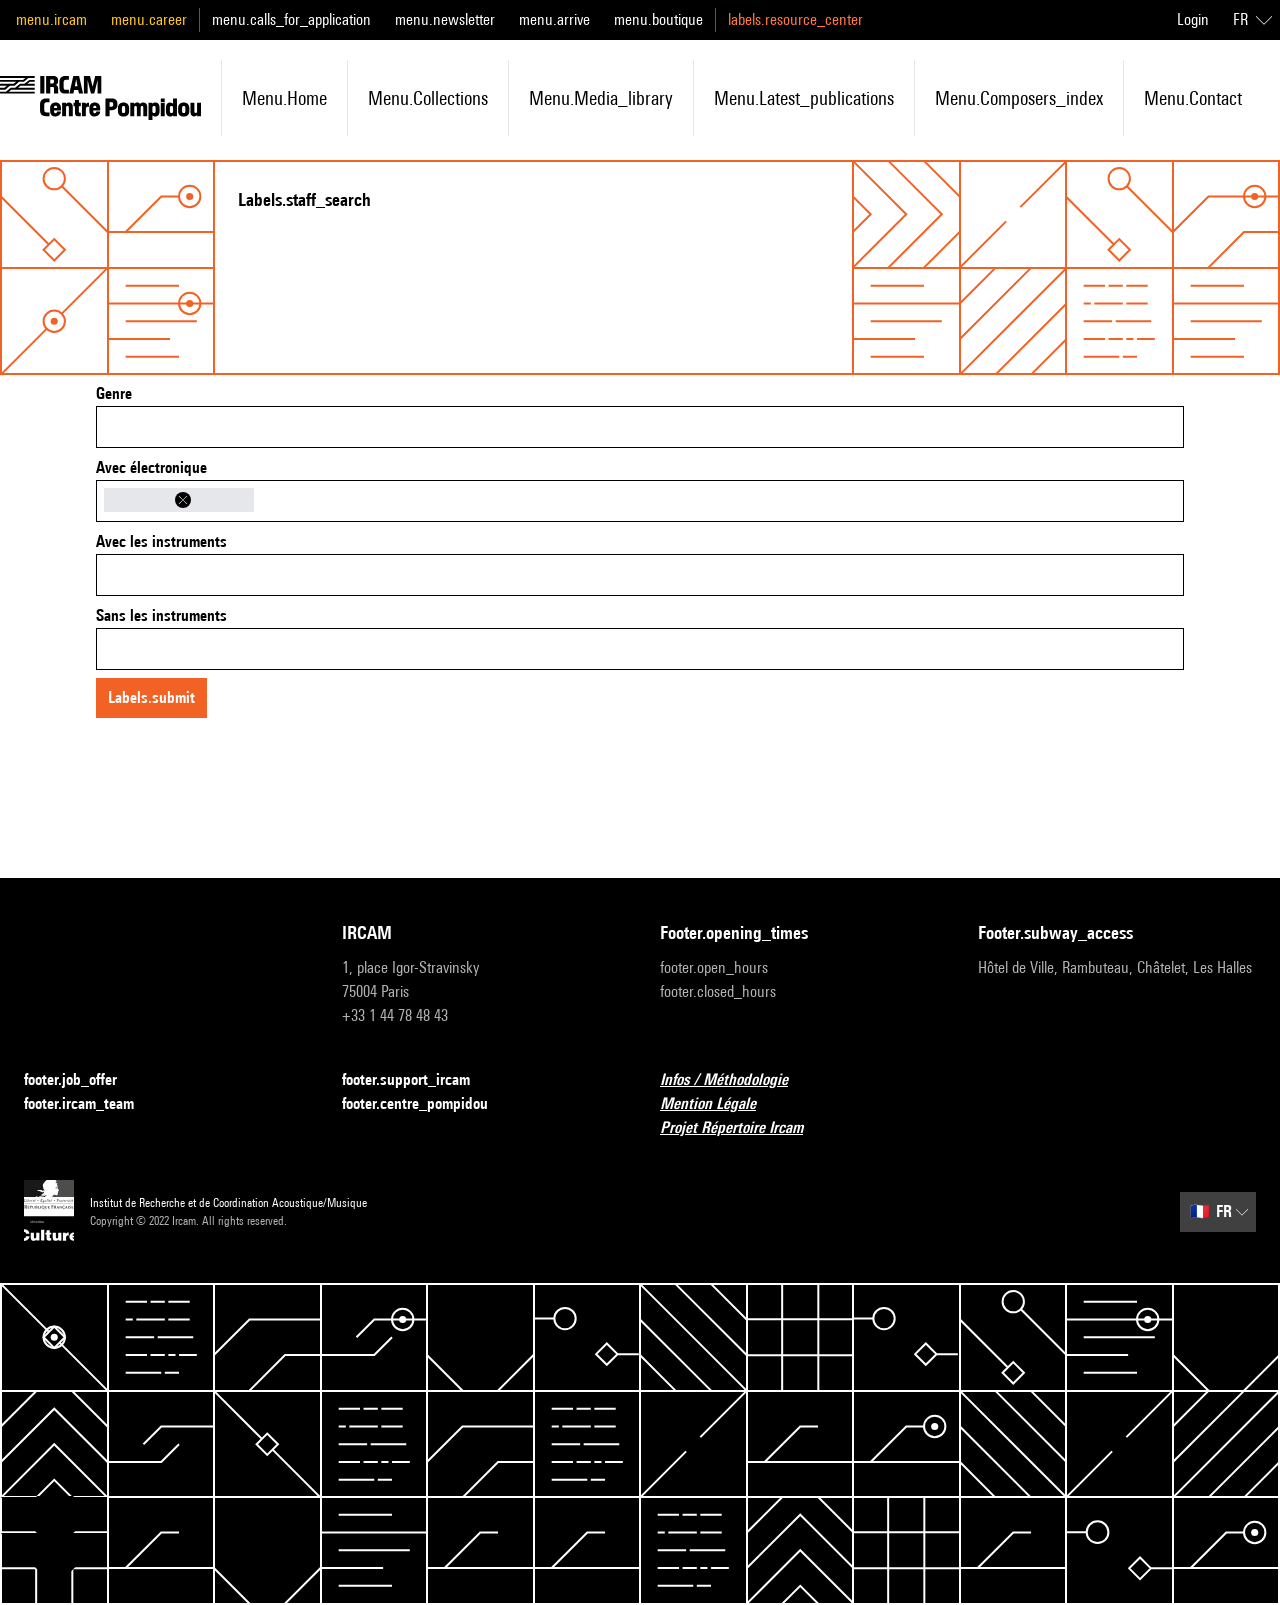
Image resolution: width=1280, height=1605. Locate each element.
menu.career (149, 19)
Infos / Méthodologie (736, 1080)
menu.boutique (658, 19)
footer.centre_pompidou (427, 1104)
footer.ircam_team (91, 1104)
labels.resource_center (795, 19)
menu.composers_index (1019, 98)
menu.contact (1193, 98)
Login (1193, 19)
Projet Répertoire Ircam (743, 1128)
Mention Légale (720, 1104)
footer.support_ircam (418, 1080)
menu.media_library (601, 98)
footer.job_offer (82, 1080)
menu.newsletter (445, 19)
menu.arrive (554, 19)
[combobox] (640, 427)
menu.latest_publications (804, 98)
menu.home (284, 98)
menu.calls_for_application (291, 19)
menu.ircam (51, 19)
